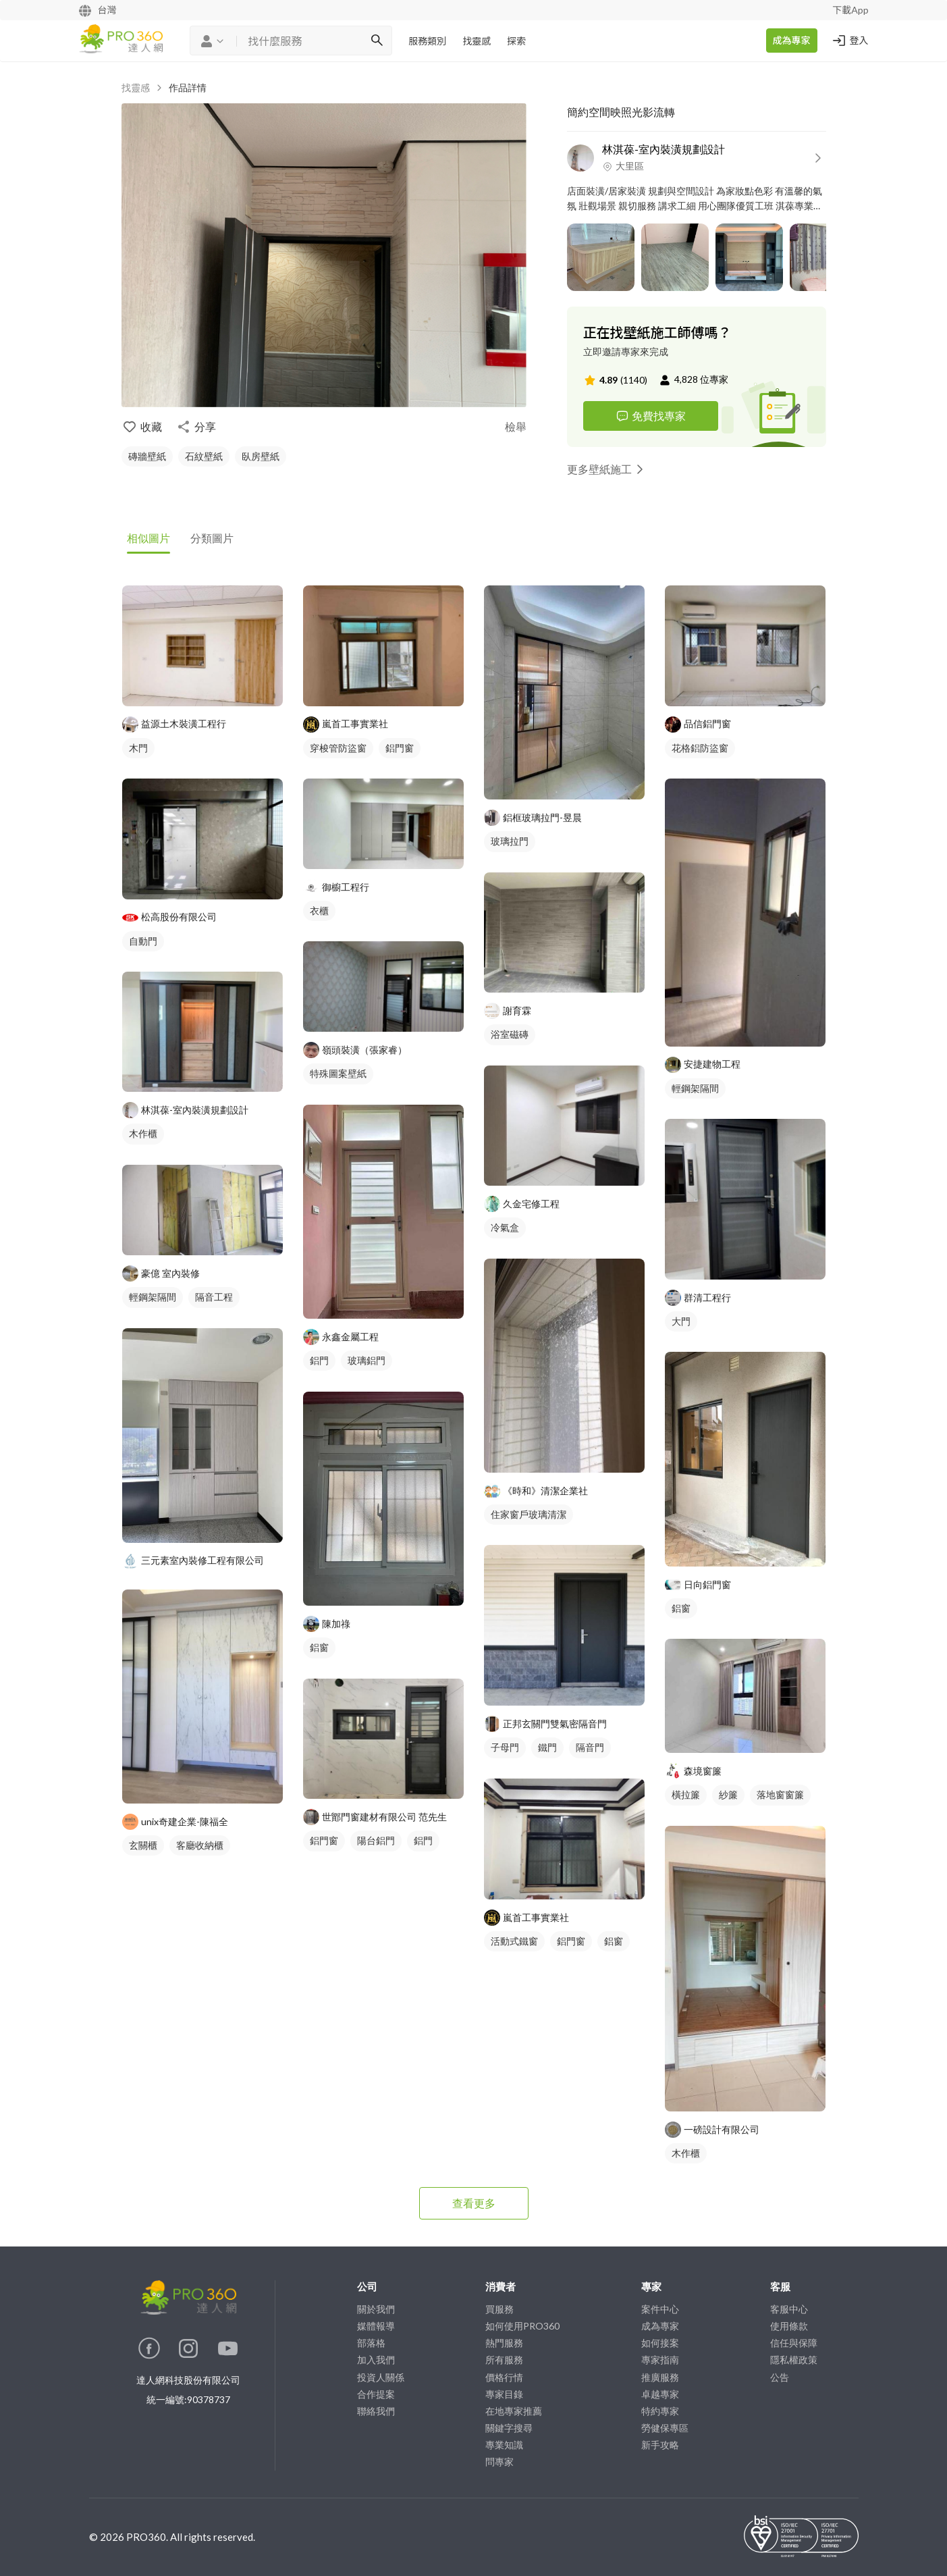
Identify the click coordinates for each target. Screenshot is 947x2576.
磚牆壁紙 (147, 456)
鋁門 (319, 1360)
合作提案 (376, 2394)
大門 (681, 1321)
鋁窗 (319, 1647)
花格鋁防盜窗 (700, 748)
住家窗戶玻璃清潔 (528, 1514)
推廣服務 (660, 2377)
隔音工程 (214, 1297)
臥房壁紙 (260, 456)
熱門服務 (504, 2342)
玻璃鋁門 (366, 1360)
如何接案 (660, 2342)
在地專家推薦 (513, 2411)
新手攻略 (660, 2444)
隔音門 (590, 1747)
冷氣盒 (505, 1227)
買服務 (499, 2309)
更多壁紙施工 (607, 469)
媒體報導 (376, 2326)
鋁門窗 (399, 748)
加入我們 (376, 2359)
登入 (850, 40)
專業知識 (504, 2444)
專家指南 (660, 2359)
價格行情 (504, 2377)
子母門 (505, 1747)
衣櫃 (319, 910)
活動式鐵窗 (514, 1941)
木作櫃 (143, 1133)
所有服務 (504, 2359)
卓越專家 (660, 2394)
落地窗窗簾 (780, 1794)
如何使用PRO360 (522, 2326)
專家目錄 (504, 2394)
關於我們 (376, 2309)
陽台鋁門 (376, 1840)
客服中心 (789, 2309)
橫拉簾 (686, 1794)
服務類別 (427, 41)
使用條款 (789, 2326)
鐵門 (547, 1747)
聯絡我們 (376, 2411)
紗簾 (728, 1794)
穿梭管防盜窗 (338, 748)
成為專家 (792, 40)
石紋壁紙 (204, 456)
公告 (779, 2377)
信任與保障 (793, 2342)
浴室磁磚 (510, 1034)
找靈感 (476, 41)
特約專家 (660, 2411)
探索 (516, 41)
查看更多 (473, 2203)
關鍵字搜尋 (509, 2428)
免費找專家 (651, 416)
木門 (138, 748)
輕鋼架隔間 (152, 1297)
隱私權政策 (793, 2359)
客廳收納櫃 (199, 1845)
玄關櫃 (143, 1845)
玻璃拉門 (510, 841)
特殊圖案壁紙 (338, 1073)
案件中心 (660, 2309)
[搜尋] (376, 40)
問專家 (499, 2461)
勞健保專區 (664, 2428)
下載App (850, 10)
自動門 (143, 941)
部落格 (371, 2342)
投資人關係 (380, 2377)
